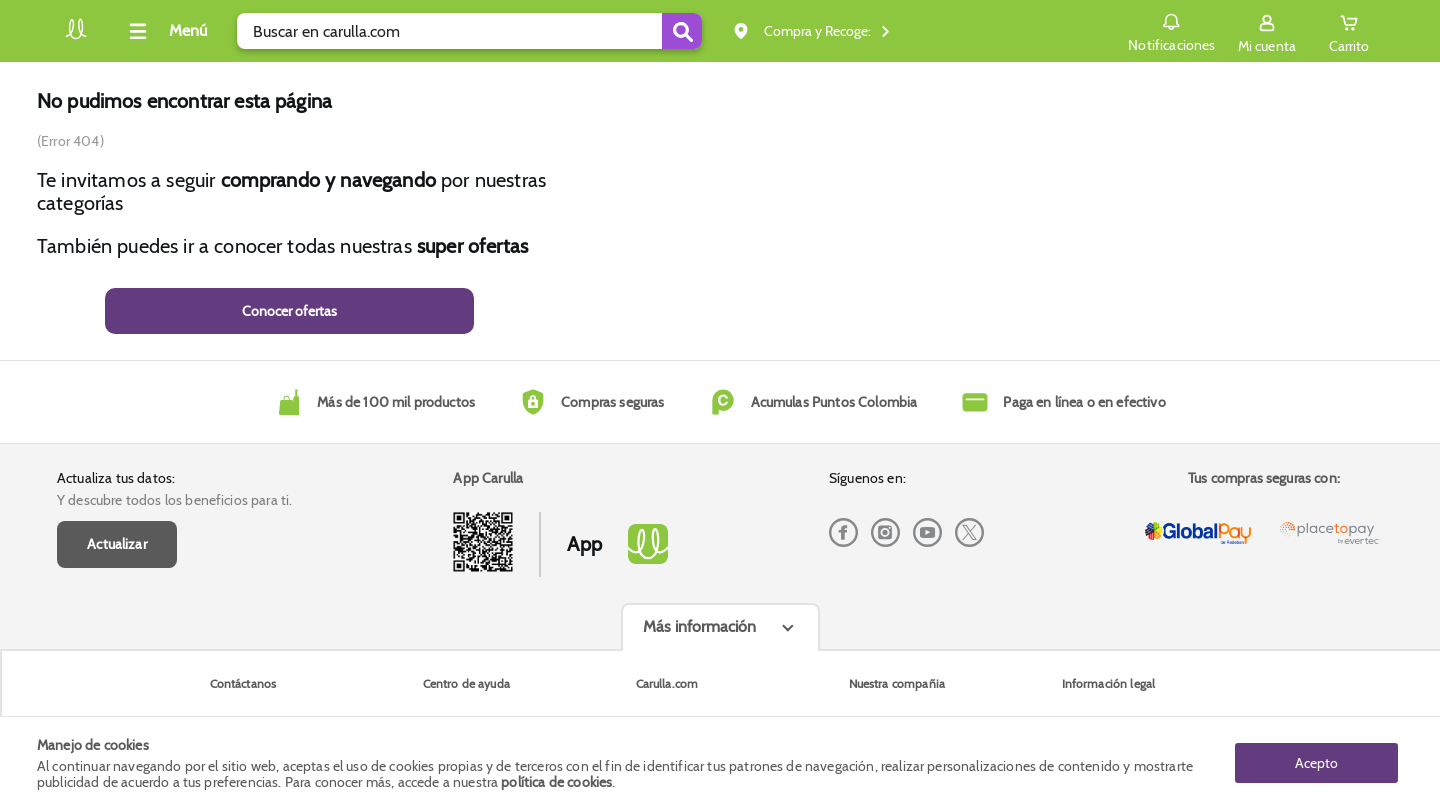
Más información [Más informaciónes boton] (699, 626)
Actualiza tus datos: (116, 478)
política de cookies (556, 782)
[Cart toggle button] (1349, 31)
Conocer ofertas (289, 311)
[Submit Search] (682, 31)
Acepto (1316, 763)
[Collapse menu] (165, 31)
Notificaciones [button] (1171, 30)
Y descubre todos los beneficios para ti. (174, 500)
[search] (469, 31)
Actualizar (117, 544)
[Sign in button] (1267, 31)
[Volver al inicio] (76, 36)
